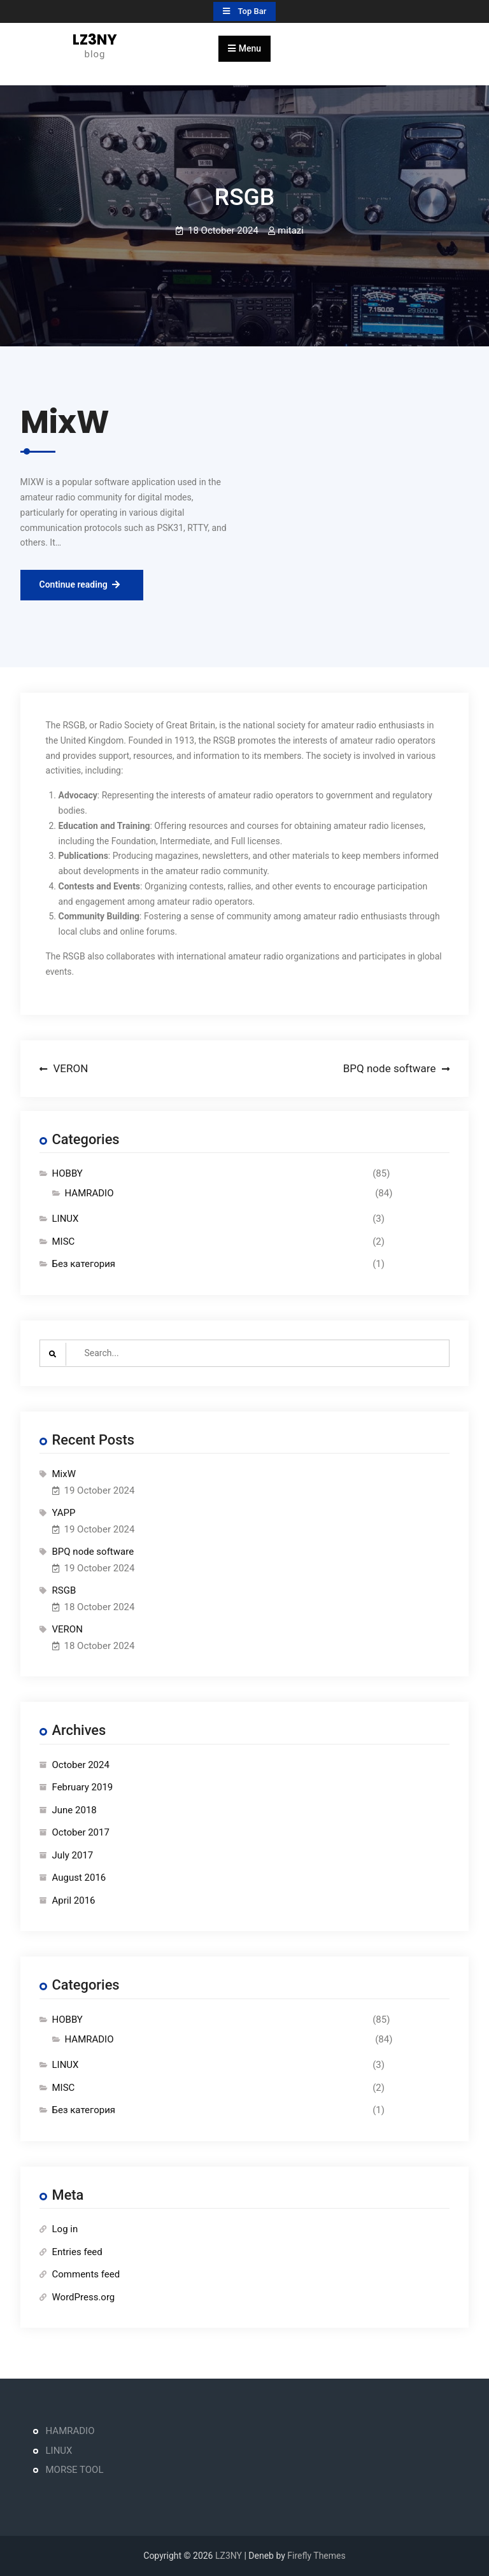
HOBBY (67, 1173)
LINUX (65, 1218)
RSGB (64, 1590)
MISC (63, 1241)
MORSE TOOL (75, 2469)
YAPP (64, 1512)
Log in (65, 2229)
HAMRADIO (89, 1193)
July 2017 (73, 1855)
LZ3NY (95, 39)
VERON (67, 1629)
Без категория (84, 1264)
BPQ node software (93, 1551)
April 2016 (74, 1900)
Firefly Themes (316, 2556)
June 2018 (74, 1810)
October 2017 (81, 1832)
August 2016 (79, 1877)
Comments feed (86, 2274)
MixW (64, 1474)
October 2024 (81, 1765)
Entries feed (77, 2252)
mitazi (291, 230)
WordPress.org (83, 2297)
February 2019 (82, 1787)
